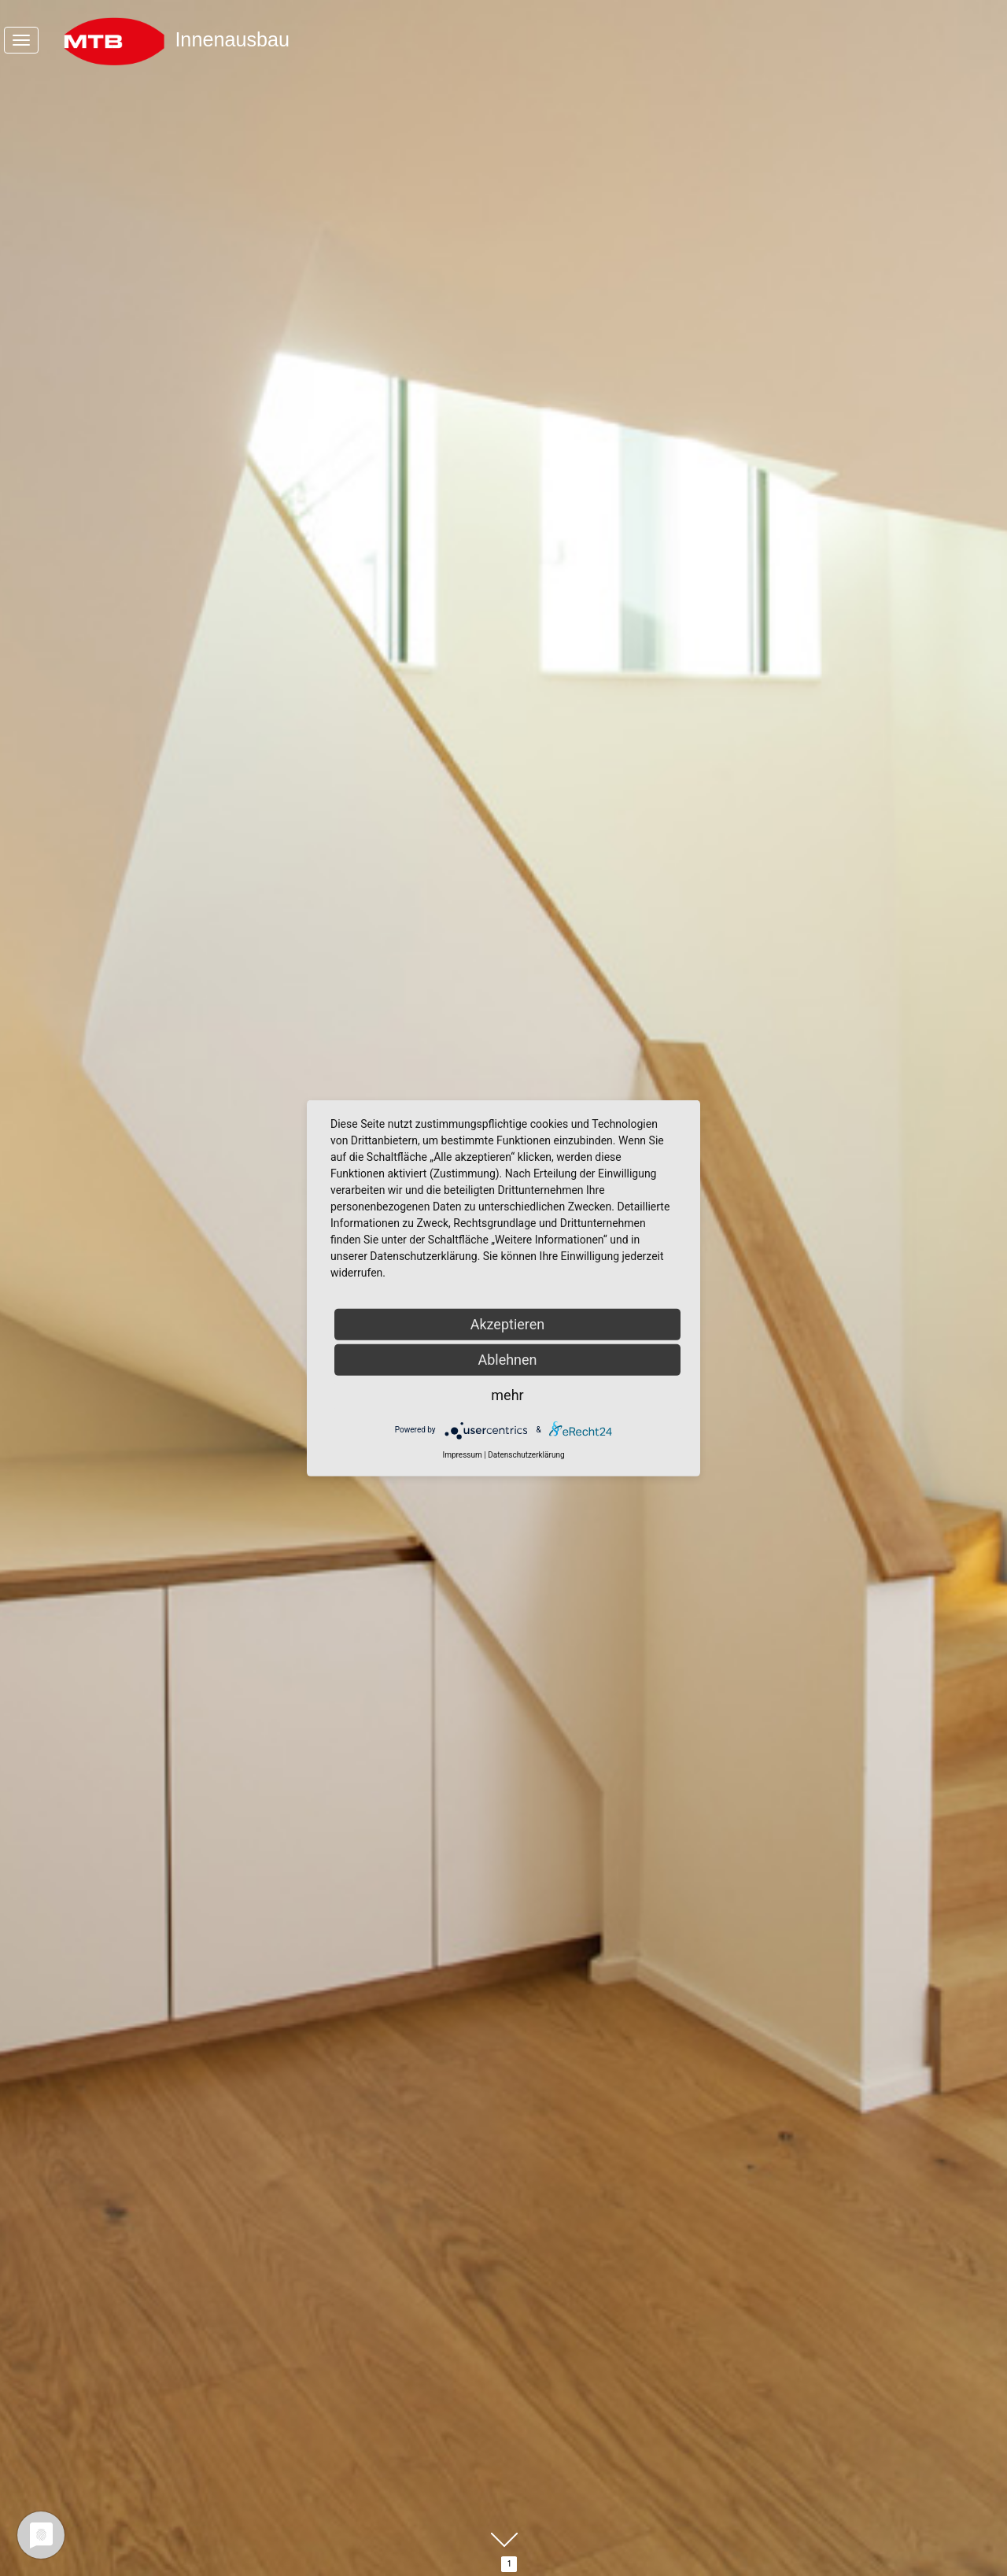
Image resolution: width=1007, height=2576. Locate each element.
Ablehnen (507, 1359)
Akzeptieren (507, 1323)
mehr (507, 1394)
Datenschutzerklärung (526, 1454)
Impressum (461, 1454)
